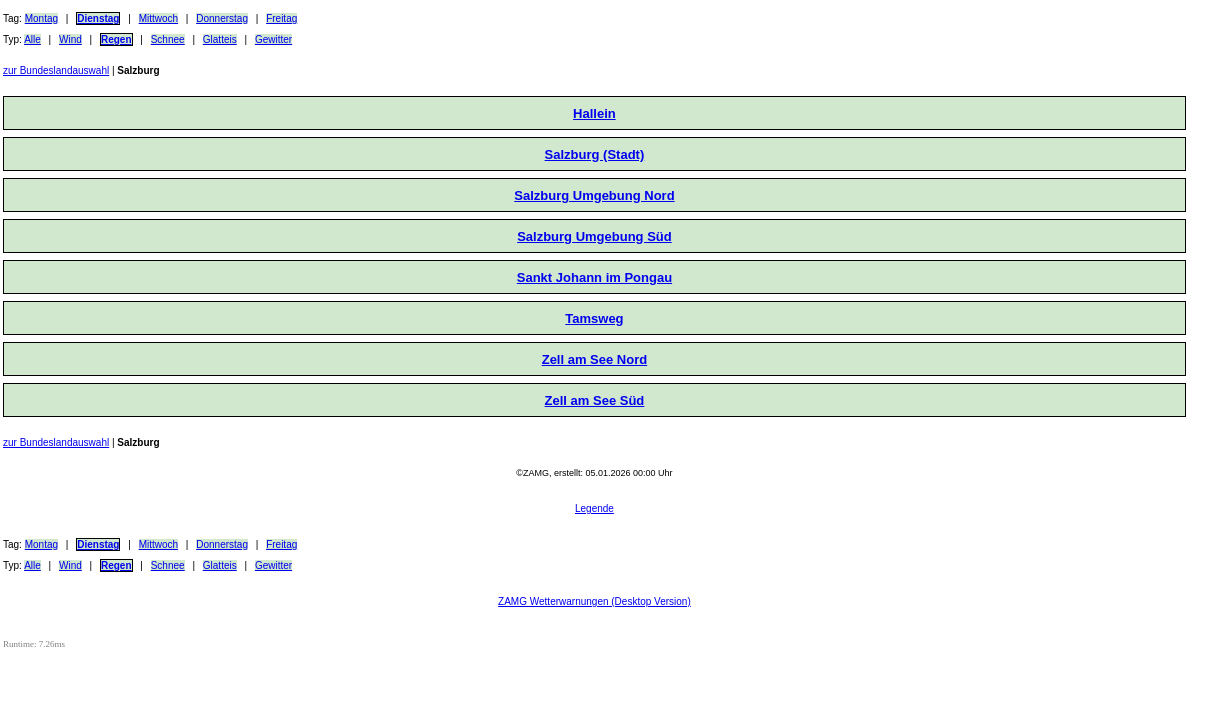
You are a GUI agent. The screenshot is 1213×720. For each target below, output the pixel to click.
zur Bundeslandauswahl (56, 70)
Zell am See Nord (594, 359)
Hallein (594, 113)
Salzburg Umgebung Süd (594, 236)
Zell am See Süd (595, 400)
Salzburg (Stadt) (595, 154)
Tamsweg (594, 318)
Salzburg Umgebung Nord (594, 195)
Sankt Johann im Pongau (594, 277)
